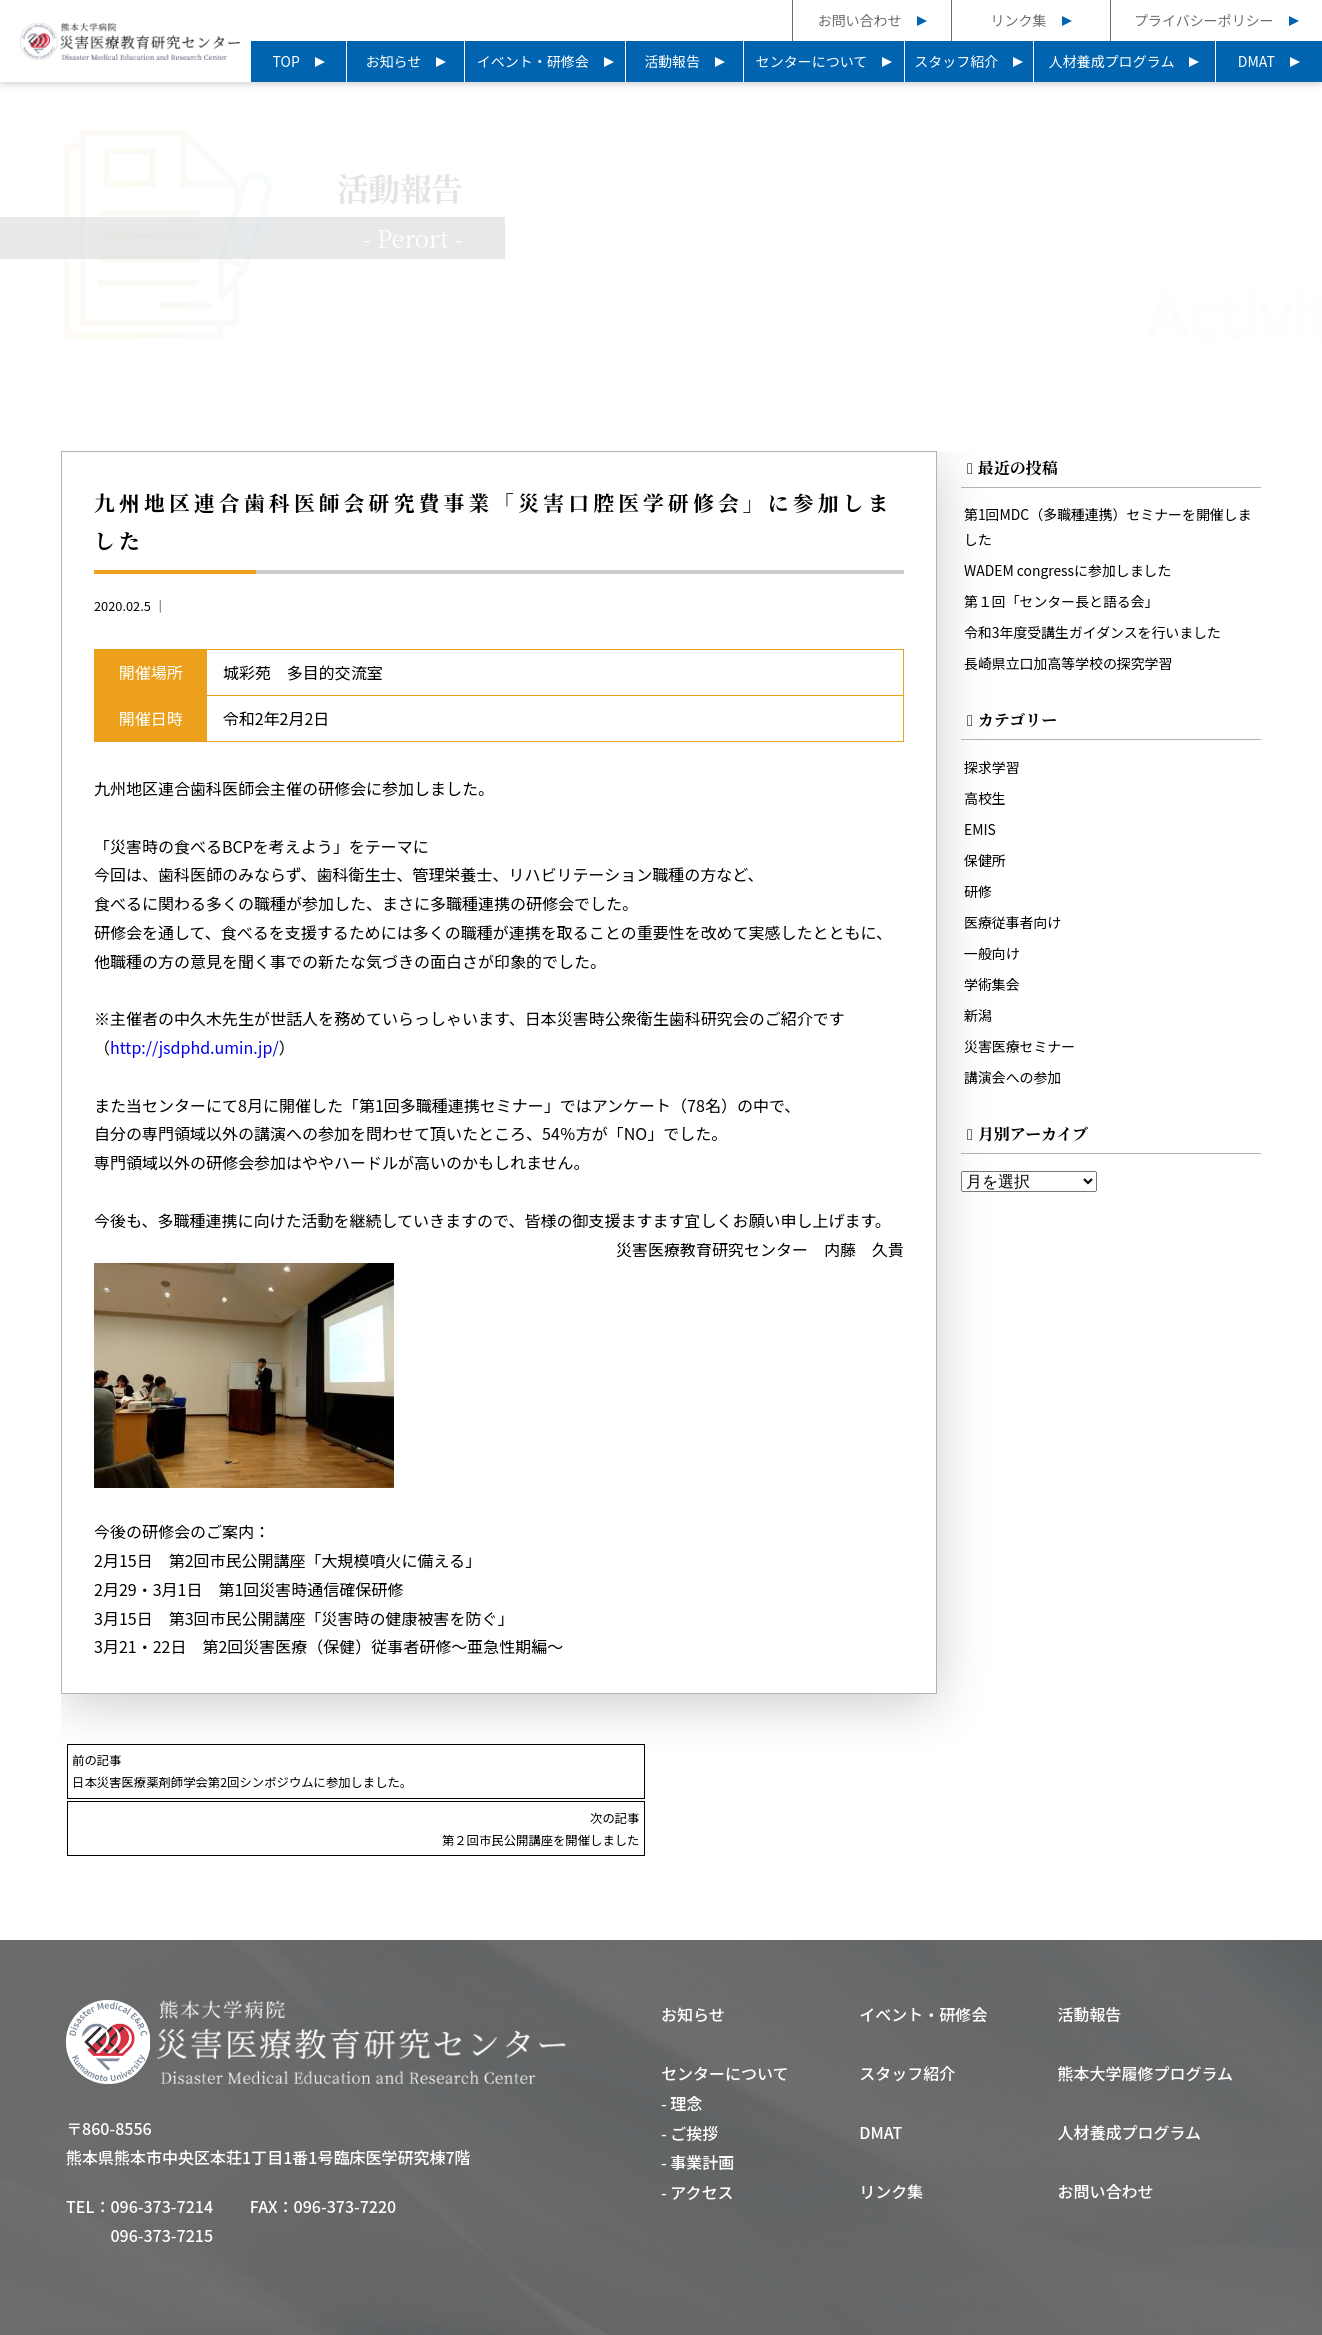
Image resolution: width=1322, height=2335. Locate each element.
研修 (978, 892)
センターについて (812, 61)
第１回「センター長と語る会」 (1064, 603)
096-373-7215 (161, 2178)
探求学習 (993, 768)
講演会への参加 (1014, 1078)
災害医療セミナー (1021, 1047)
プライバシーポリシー (1204, 20)
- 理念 (681, 2046)
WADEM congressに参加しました (1071, 572)
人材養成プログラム (1112, 61)
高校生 (985, 799)
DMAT (1256, 61)
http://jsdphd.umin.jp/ (194, 1049)
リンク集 (1019, 20)
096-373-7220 (345, 2149)
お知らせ (394, 61)
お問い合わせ (860, 20)
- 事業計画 (697, 2106)
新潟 (978, 1016)
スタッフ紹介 (956, 61)
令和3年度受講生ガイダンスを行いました (1097, 634)
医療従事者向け (1014, 923)
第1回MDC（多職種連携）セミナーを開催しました (1105, 528)
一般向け (993, 954)
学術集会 (993, 985)
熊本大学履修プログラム (1146, 2016)
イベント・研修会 (533, 61)
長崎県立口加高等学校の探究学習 (1072, 665)
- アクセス (697, 2136)
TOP (286, 61)
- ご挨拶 (689, 2076)
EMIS (980, 830)
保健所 (985, 861)
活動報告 (672, 61)
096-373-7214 (161, 2149)
